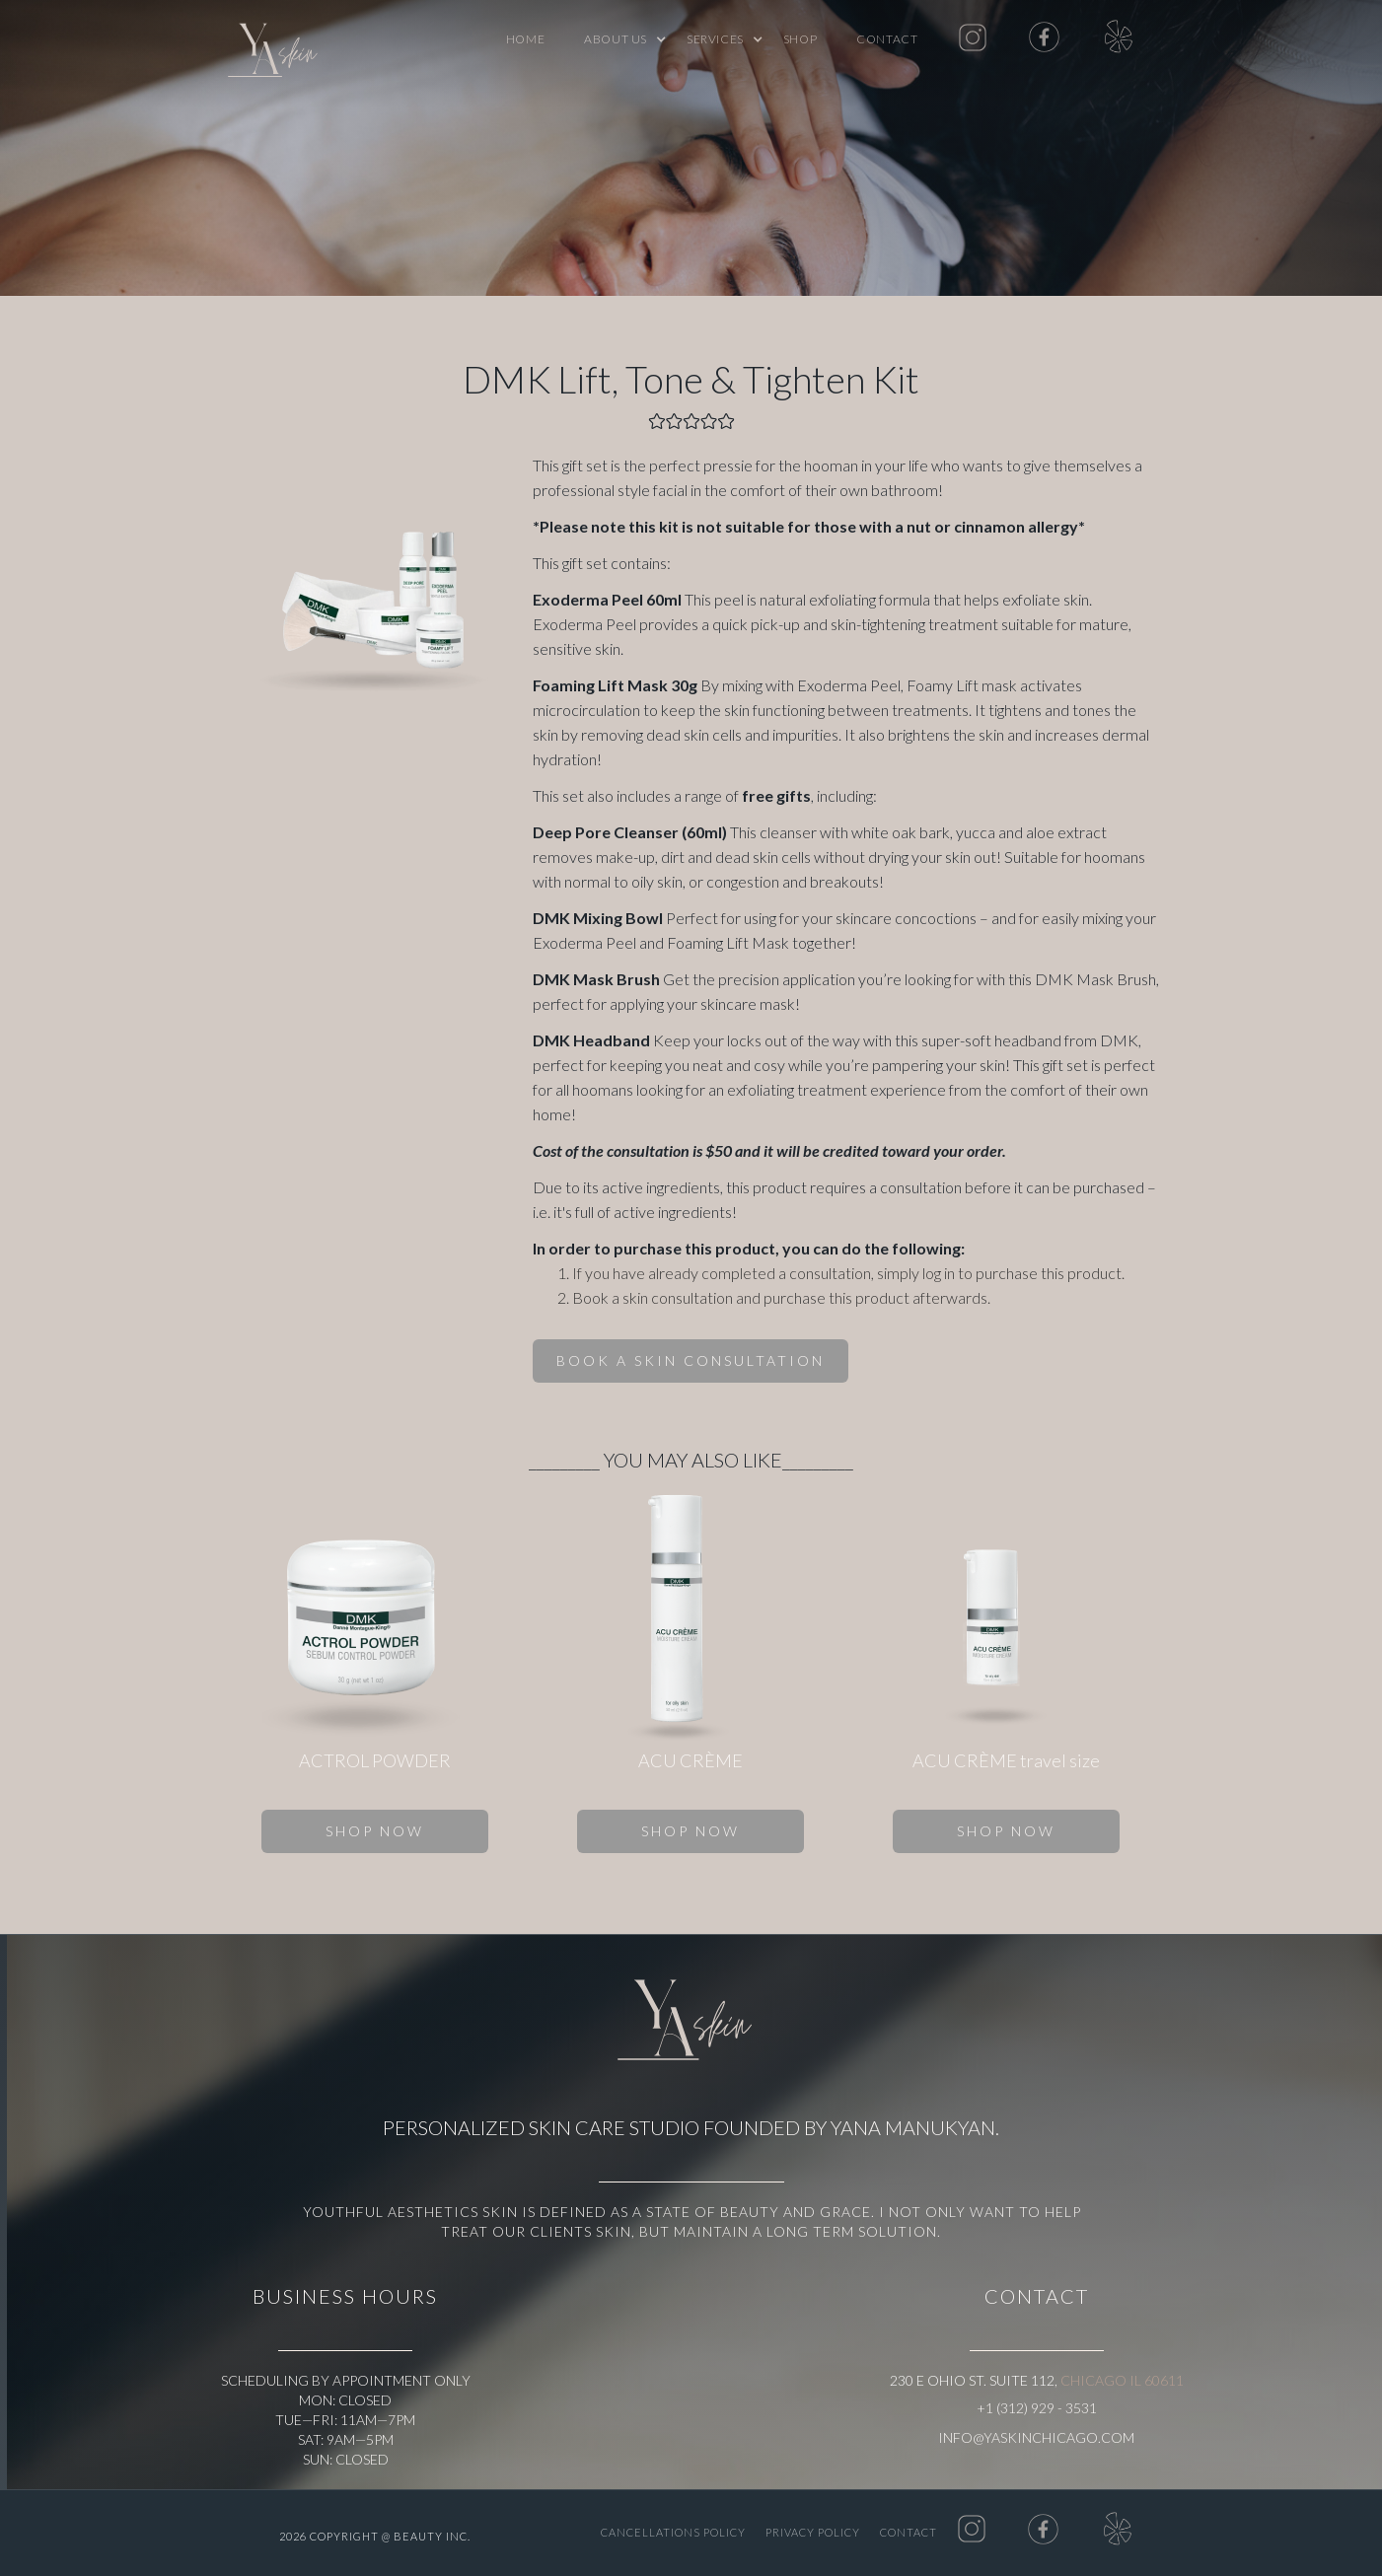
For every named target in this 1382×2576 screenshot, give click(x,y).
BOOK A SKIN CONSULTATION (690, 1360)
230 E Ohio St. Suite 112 (972, 2380)
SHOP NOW (375, 1831)
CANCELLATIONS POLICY (673, 2532)
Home (525, 39)
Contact (886, 39)
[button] (615, 39)
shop (800, 39)
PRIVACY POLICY (812, 2532)
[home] (277, 54)
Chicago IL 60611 (1122, 2380)
